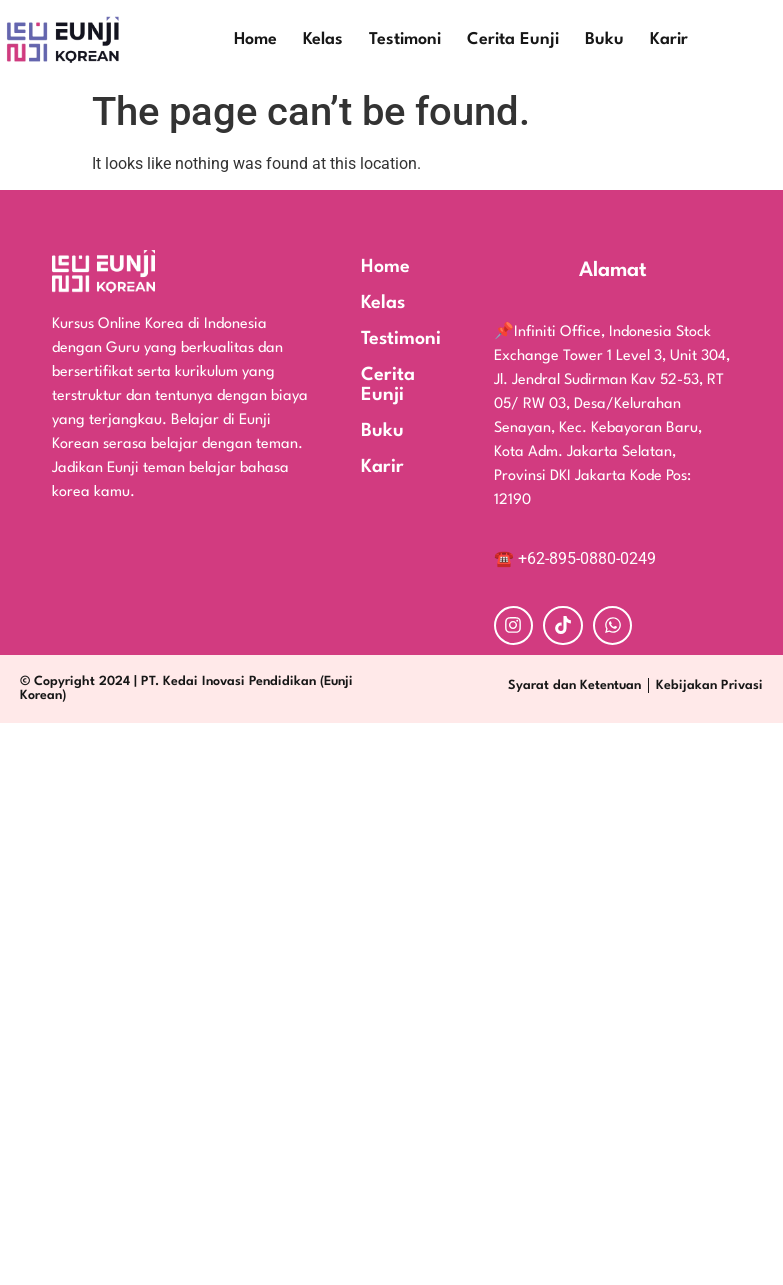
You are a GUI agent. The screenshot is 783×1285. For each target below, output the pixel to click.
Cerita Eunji (513, 39)
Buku (604, 39)
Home (255, 39)
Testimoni (405, 39)
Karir (669, 39)
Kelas (323, 39)
